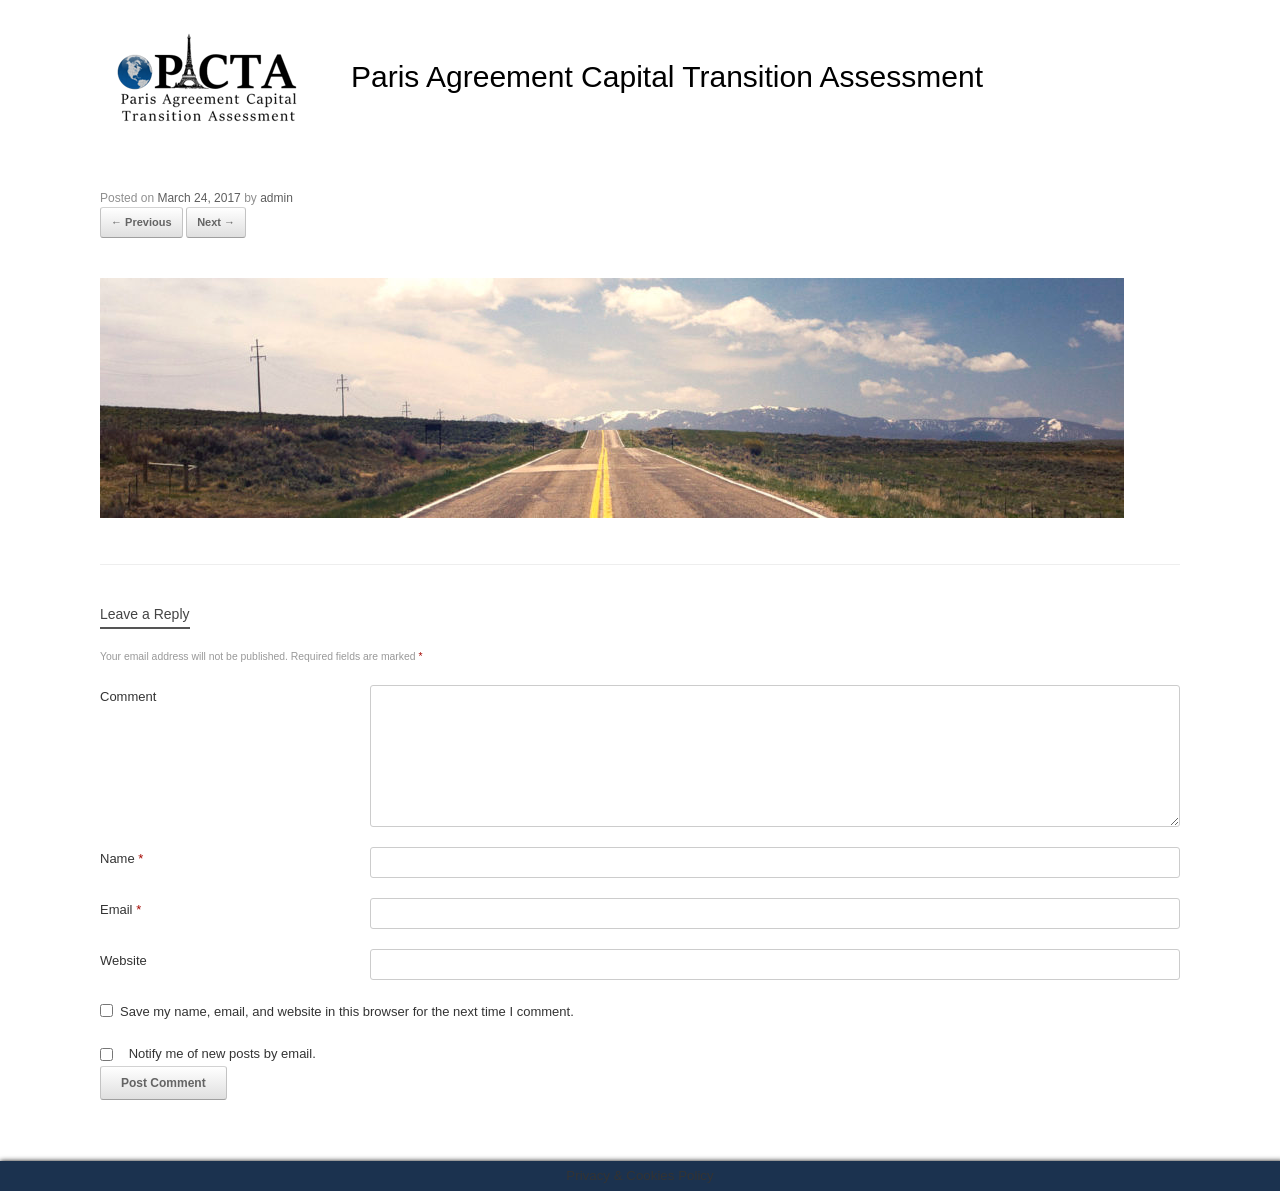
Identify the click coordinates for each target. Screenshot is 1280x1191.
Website (123, 960)
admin (276, 198)
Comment (128, 696)
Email (120, 909)
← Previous (141, 222)
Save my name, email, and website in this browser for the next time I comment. (347, 1011)
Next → (216, 222)
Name (121, 858)
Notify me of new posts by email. (222, 1053)
